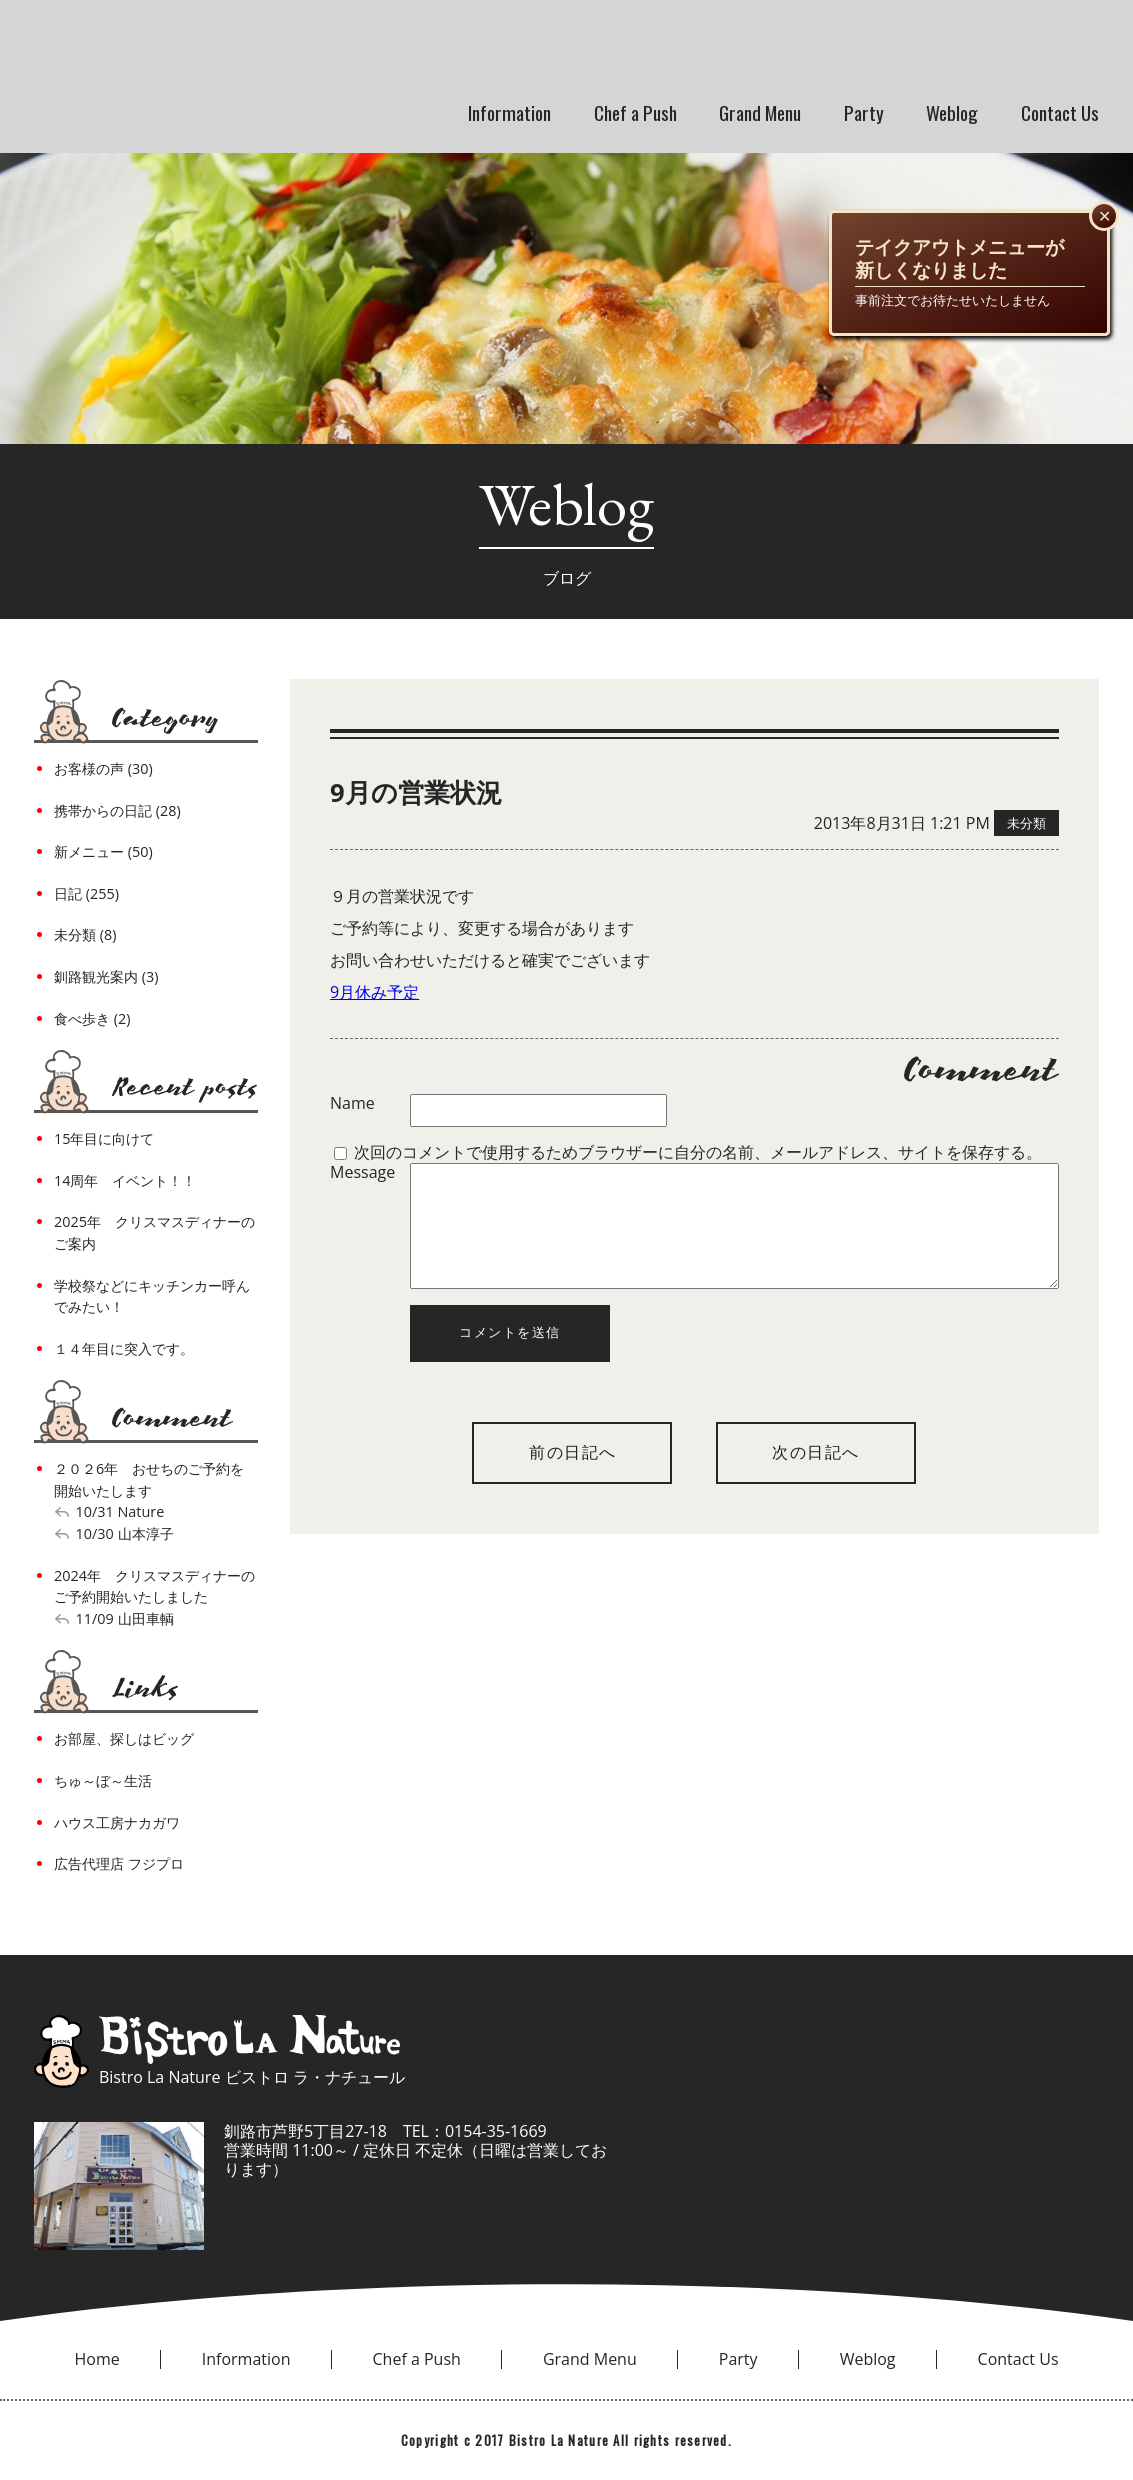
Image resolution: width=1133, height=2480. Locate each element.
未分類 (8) (85, 934)
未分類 (1026, 823)
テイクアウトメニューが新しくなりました (959, 259)
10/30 (95, 1533)
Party (864, 112)
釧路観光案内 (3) (106, 976)
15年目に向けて (104, 1138)
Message (362, 1173)
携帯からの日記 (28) (117, 810)
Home (97, 2359)
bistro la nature (287, 50)
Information (509, 112)
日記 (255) (86, 893)
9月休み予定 (374, 992)
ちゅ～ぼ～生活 (103, 1780)
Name (352, 1104)
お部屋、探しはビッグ (124, 1738)
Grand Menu (760, 112)
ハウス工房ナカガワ (117, 1822)
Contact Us (1060, 112)
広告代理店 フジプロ (119, 1863)
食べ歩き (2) (92, 1018)
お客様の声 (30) (103, 768)
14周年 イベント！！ (125, 1180)
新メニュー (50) (103, 851)
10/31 (95, 1511)
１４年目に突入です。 (124, 1348)
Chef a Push (635, 112)
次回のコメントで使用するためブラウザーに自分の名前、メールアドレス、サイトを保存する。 (698, 1152)
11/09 (95, 1618)
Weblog (952, 112)
